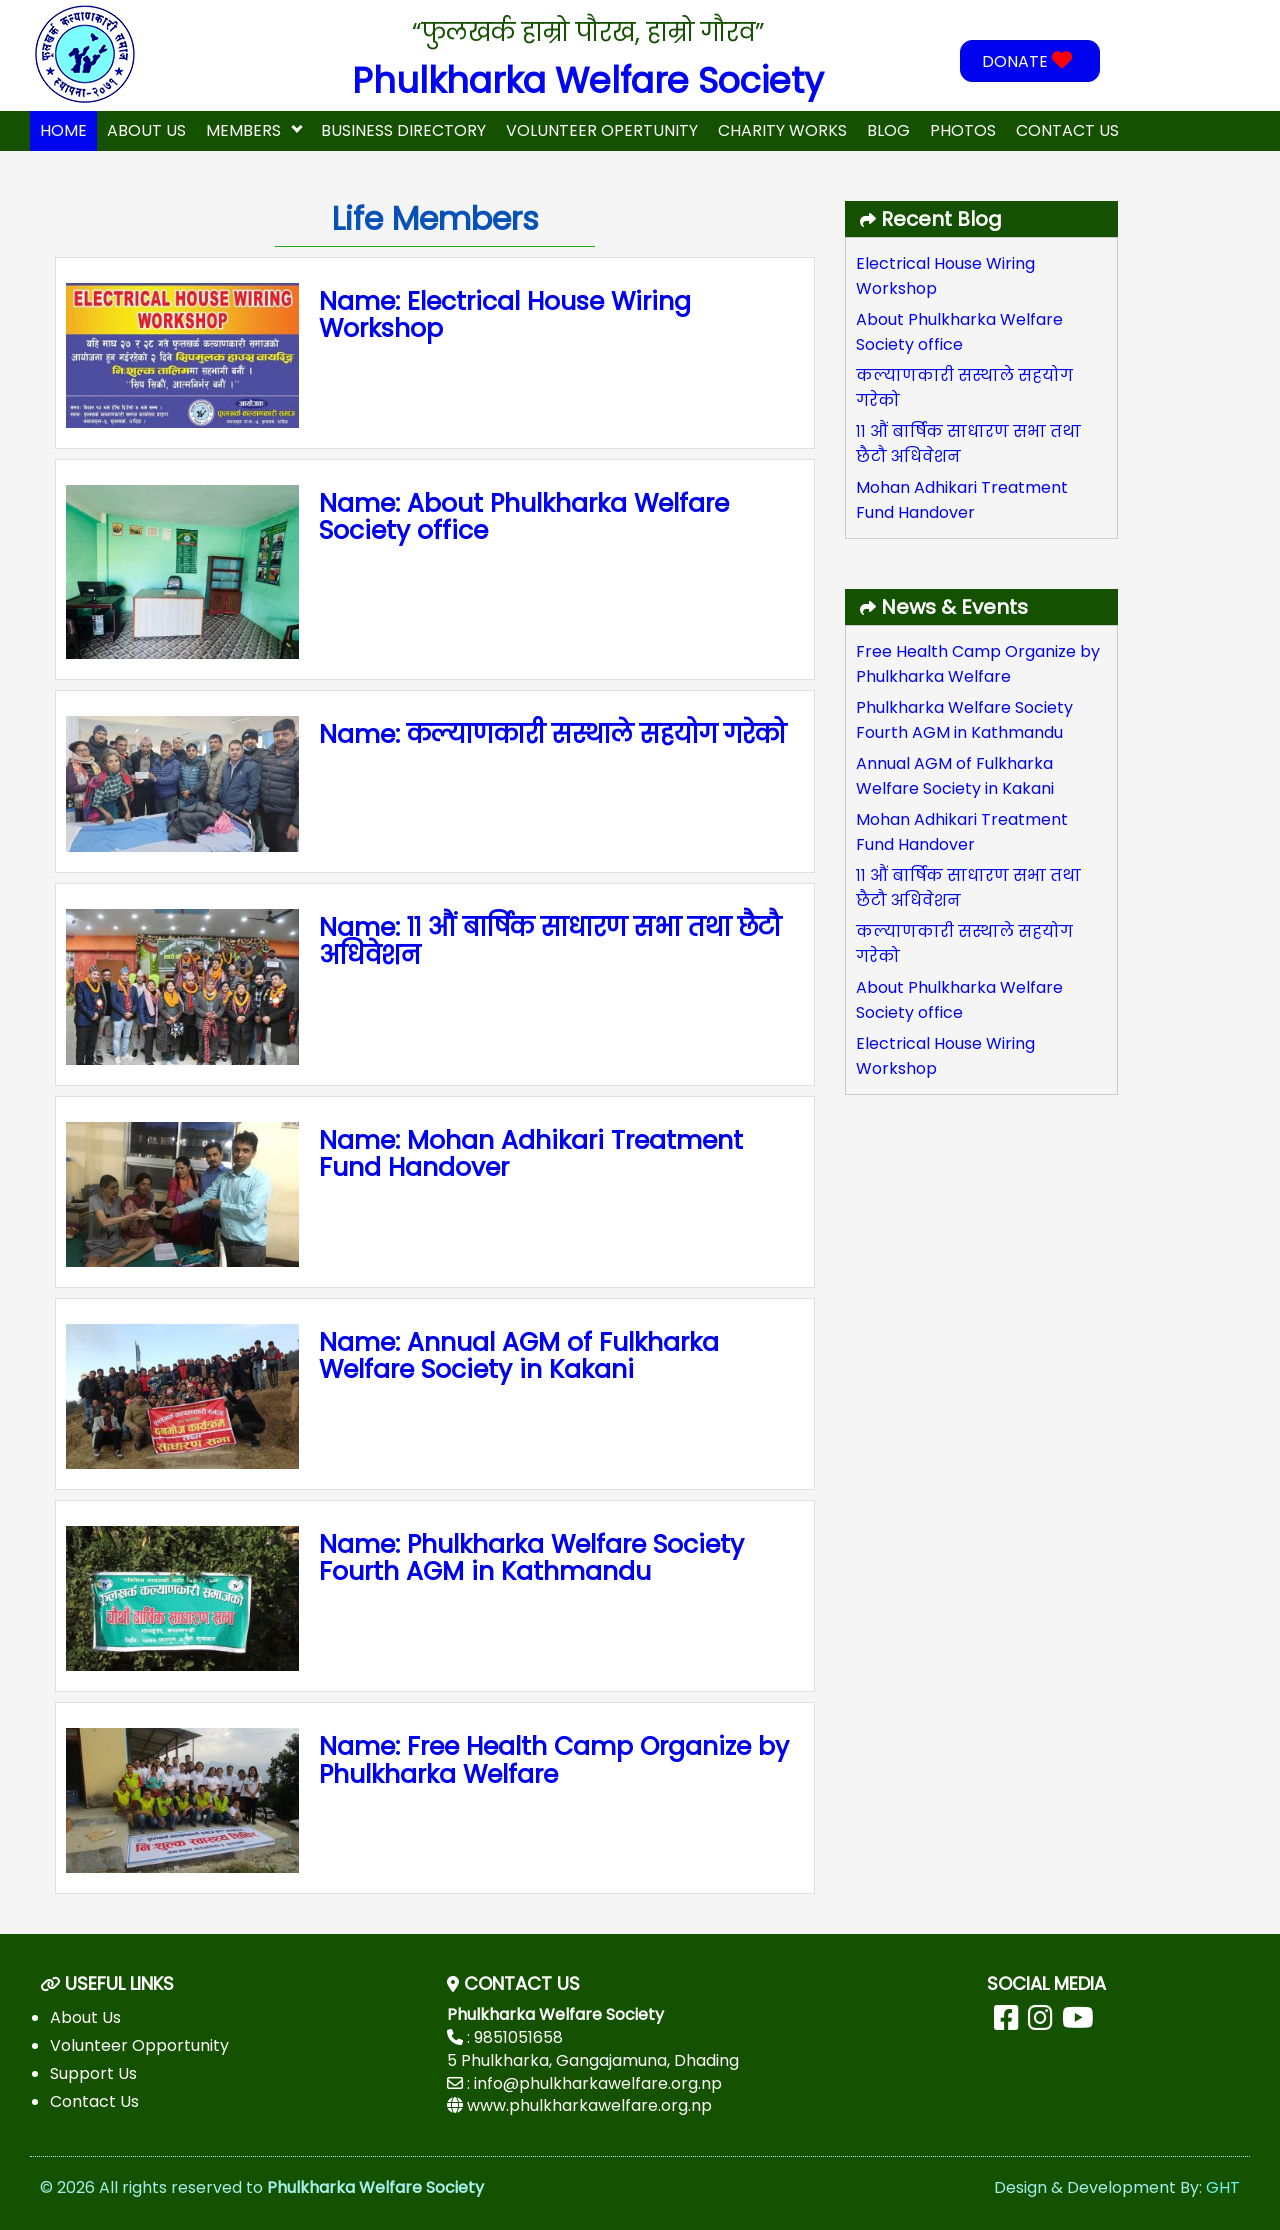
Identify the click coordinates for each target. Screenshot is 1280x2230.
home (63, 130)
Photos (963, 130)
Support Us (93, 2073)
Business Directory (403, 130)
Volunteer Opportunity (139, 2045)
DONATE (1029, 61)
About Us (146, 130)
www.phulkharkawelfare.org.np (589, 2105)
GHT (1223, 2187)
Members (243, 130)
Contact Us (1067, 130)
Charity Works (782, 130)
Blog (888, 130)
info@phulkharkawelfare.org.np (598, 2083)
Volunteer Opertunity (602, 130)
